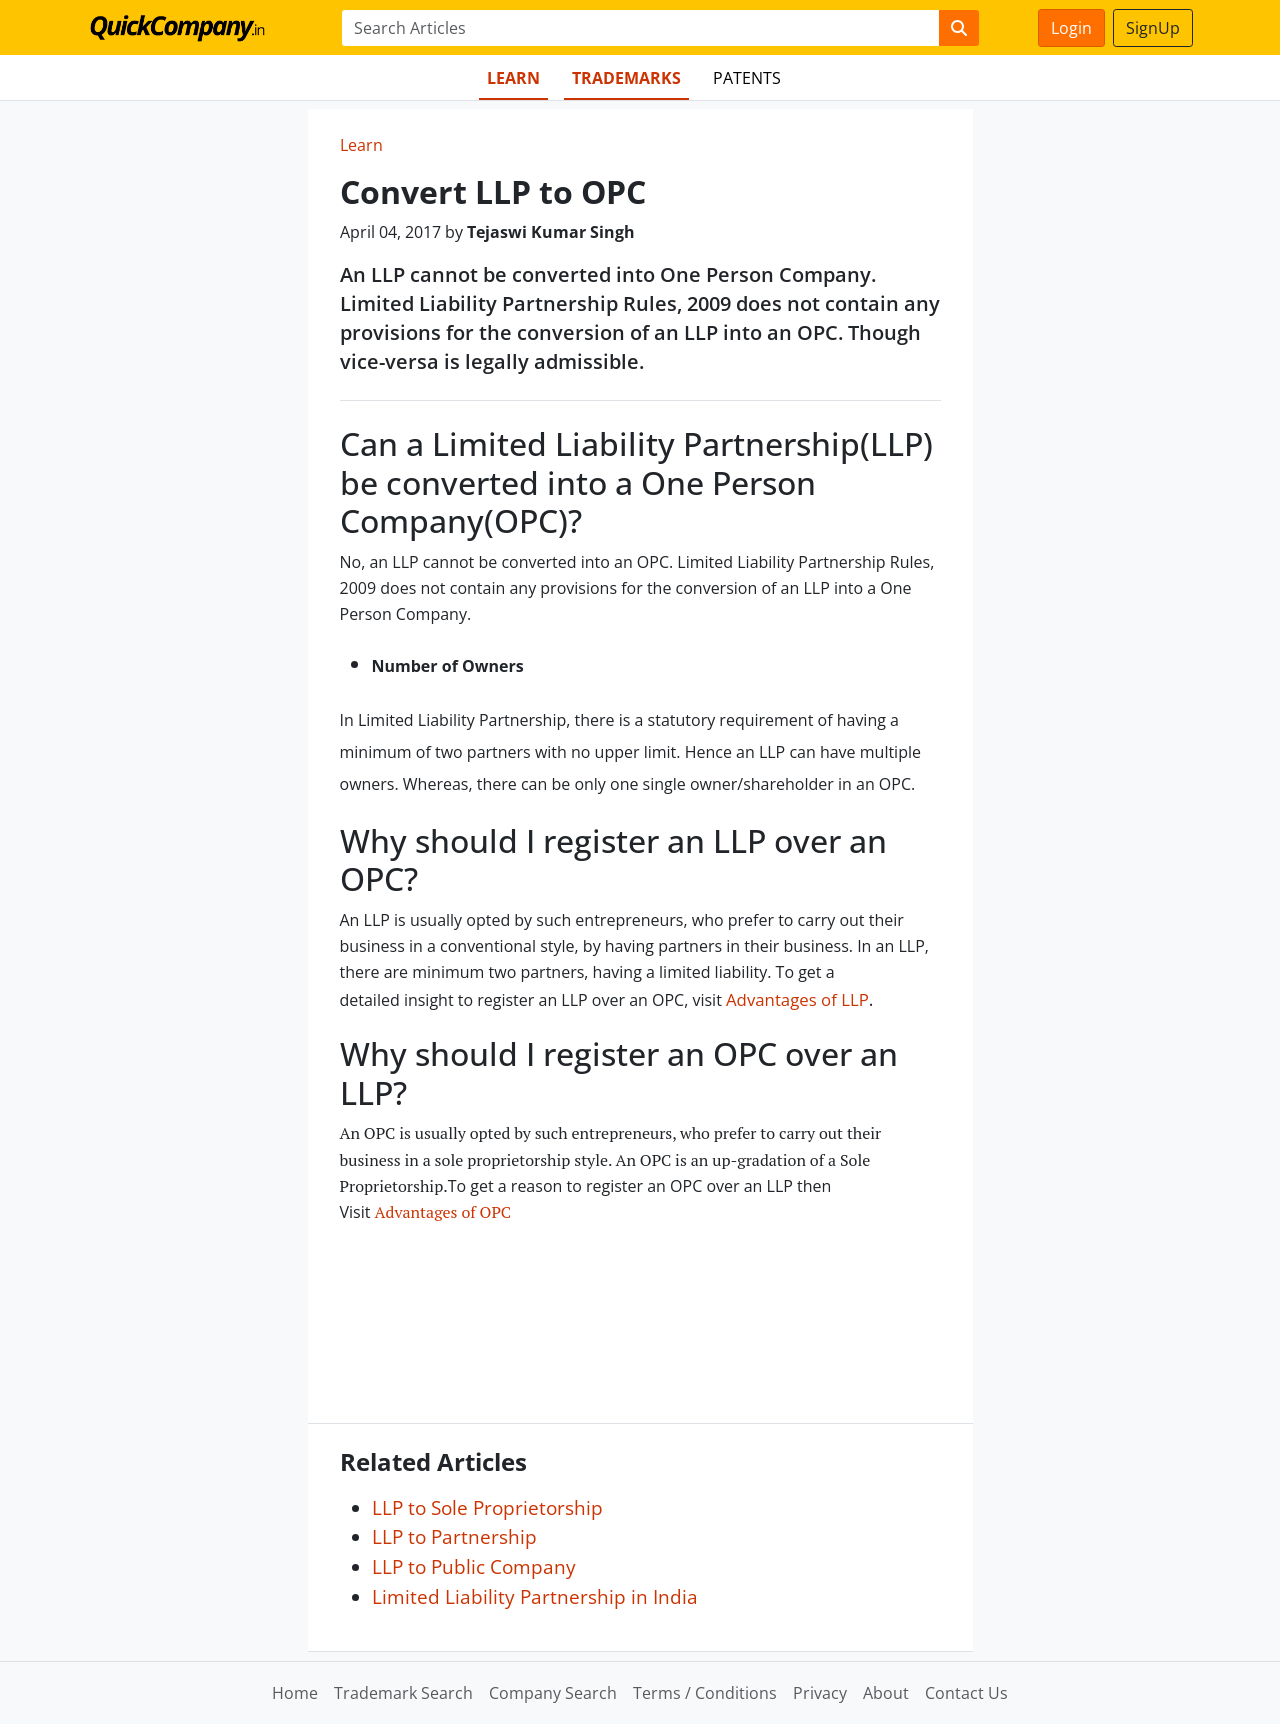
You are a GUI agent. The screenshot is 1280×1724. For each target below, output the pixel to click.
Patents (747, 78)
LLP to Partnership (454, 1536)
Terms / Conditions (705, 1693)
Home (295, 1693)
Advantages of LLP (797, 999)
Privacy (820, 1693)
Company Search (553, 1693)
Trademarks (626, 78)
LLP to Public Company (474, 1566)
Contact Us (966, 1693)
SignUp (1153, 28)
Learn (513, 78)
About (886, 1693)
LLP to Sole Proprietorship (487, 1507)
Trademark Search (403, 1693)
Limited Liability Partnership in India (535, 1596)
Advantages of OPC (443, 1212)
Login (1071, 28)
